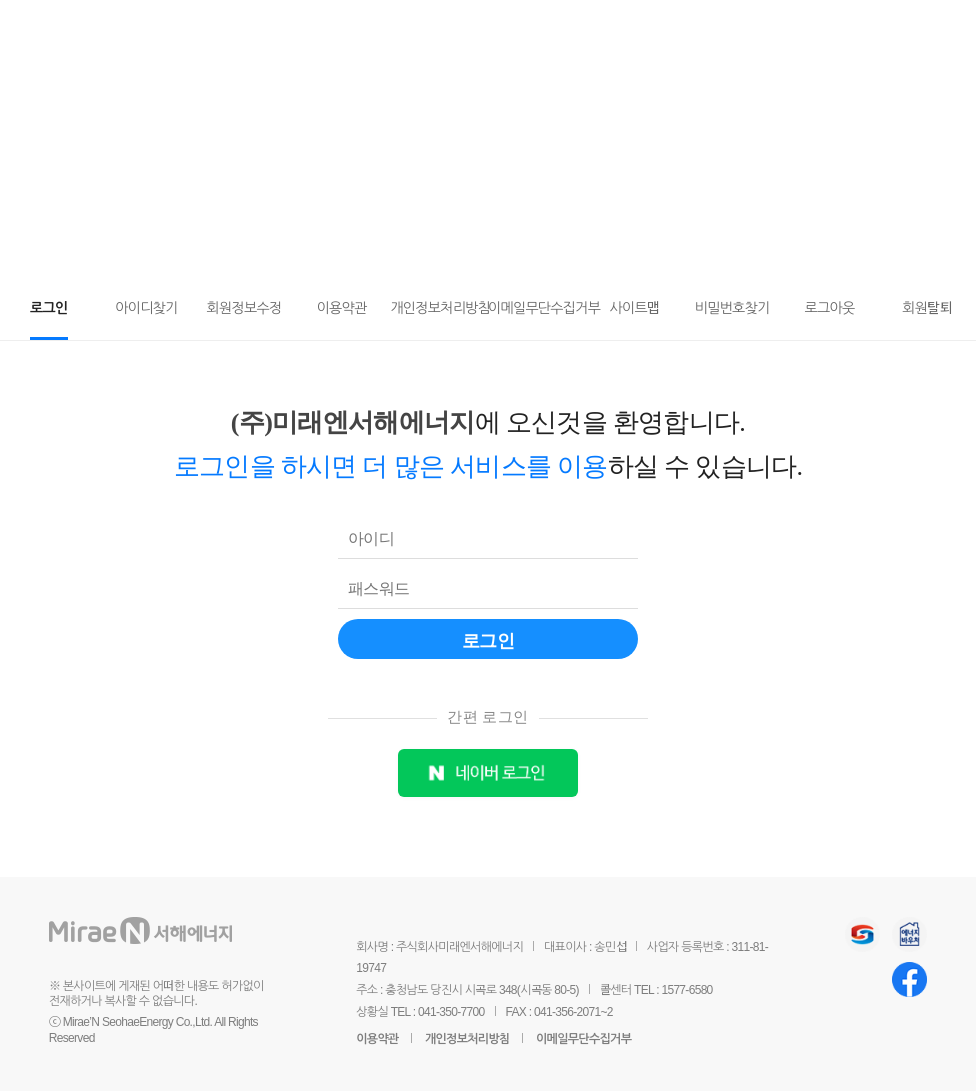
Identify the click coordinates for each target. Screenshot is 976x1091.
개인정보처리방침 (467, 1039)
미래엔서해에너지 (169, 30)
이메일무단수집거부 (583, 1039)
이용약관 (377, 1039)
